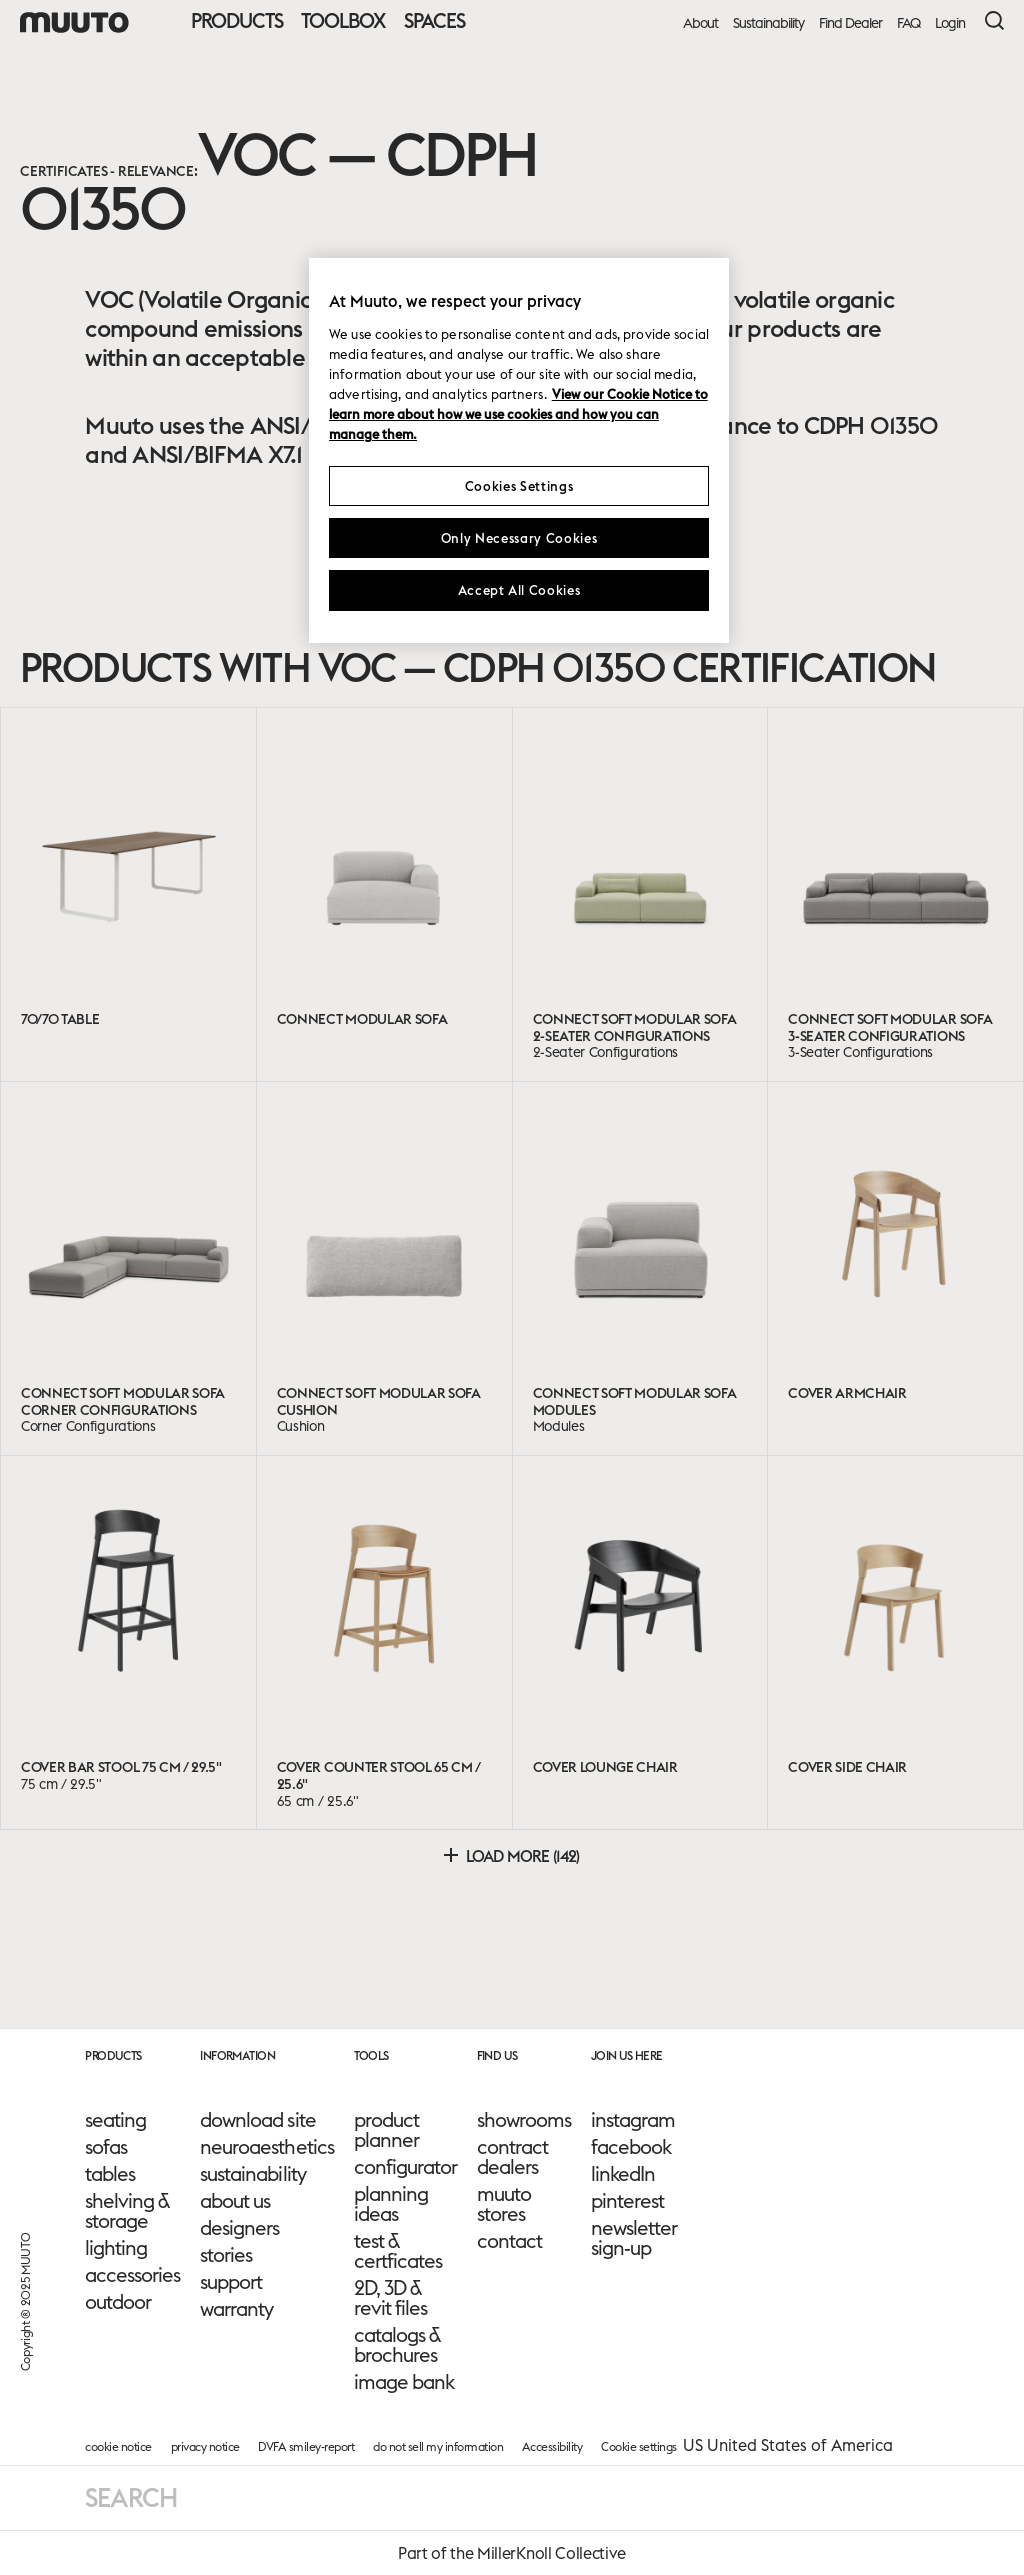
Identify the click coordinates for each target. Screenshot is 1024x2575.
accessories (132, 2275)
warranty (236, 2309)
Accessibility (552, 2446)
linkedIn (623, 2174)
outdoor (118, 2302)
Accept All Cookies (519, 590)
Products (237, 20)
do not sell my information (438, 2446)
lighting (116, 2248)
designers (239, 2228)
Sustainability (768, 23)
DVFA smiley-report (306, 2446)
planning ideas (391, 2204)
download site (257, 2120)
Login (950, 23)
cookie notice (118, 2446)
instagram (633, 2120)
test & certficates (398, 2251)
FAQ (908, 23)
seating (115, 2120)
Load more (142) (511, 1856)
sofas (106, 2147)
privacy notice (205, 2446)
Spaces (434, 20)
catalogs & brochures (397, 2345)
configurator (405, 2167)
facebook (631, 2147)
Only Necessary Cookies (519, 538)
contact (509, 2241)
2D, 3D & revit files (390, 2298)
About (700, 23)
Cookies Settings (519, 486)
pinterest (627, 2201)
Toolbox (343, 20)
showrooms (524, 2120)
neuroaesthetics (266, 2147)
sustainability (252, 2174)
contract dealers (512, 2157)
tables (110, 2174)
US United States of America (788, 2445)
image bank (404, 2382)
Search (131, 2497)
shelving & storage (127, 2211)
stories (226, 2255)
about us (235, 2201)
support (231, 2282)
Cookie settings (639, 2446)
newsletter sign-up (634, 2238)
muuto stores (504, 2204)
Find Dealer (850, 23)
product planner (386, 2130)
